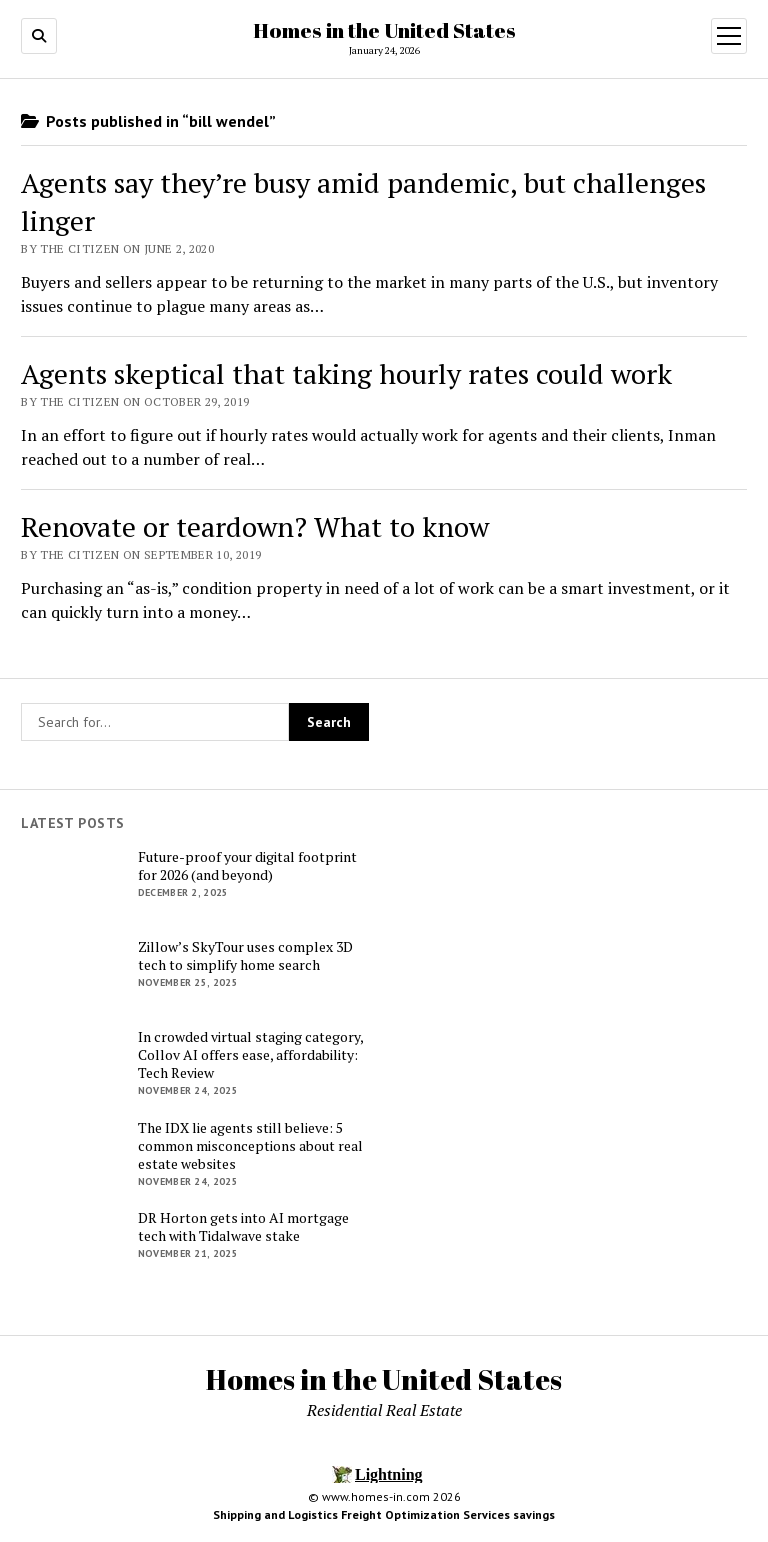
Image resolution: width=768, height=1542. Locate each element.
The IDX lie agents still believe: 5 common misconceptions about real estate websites (250, 1146)
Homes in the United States (384, 30)
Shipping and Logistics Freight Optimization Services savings (384, 1514)
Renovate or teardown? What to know (255, 526)
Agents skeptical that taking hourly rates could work (346, 373)
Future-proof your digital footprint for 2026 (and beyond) (247, 866)
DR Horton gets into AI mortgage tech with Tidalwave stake (243, 1227)
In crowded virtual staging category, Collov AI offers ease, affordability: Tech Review (250, 1055)
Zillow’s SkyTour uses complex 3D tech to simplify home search (245, 956)
